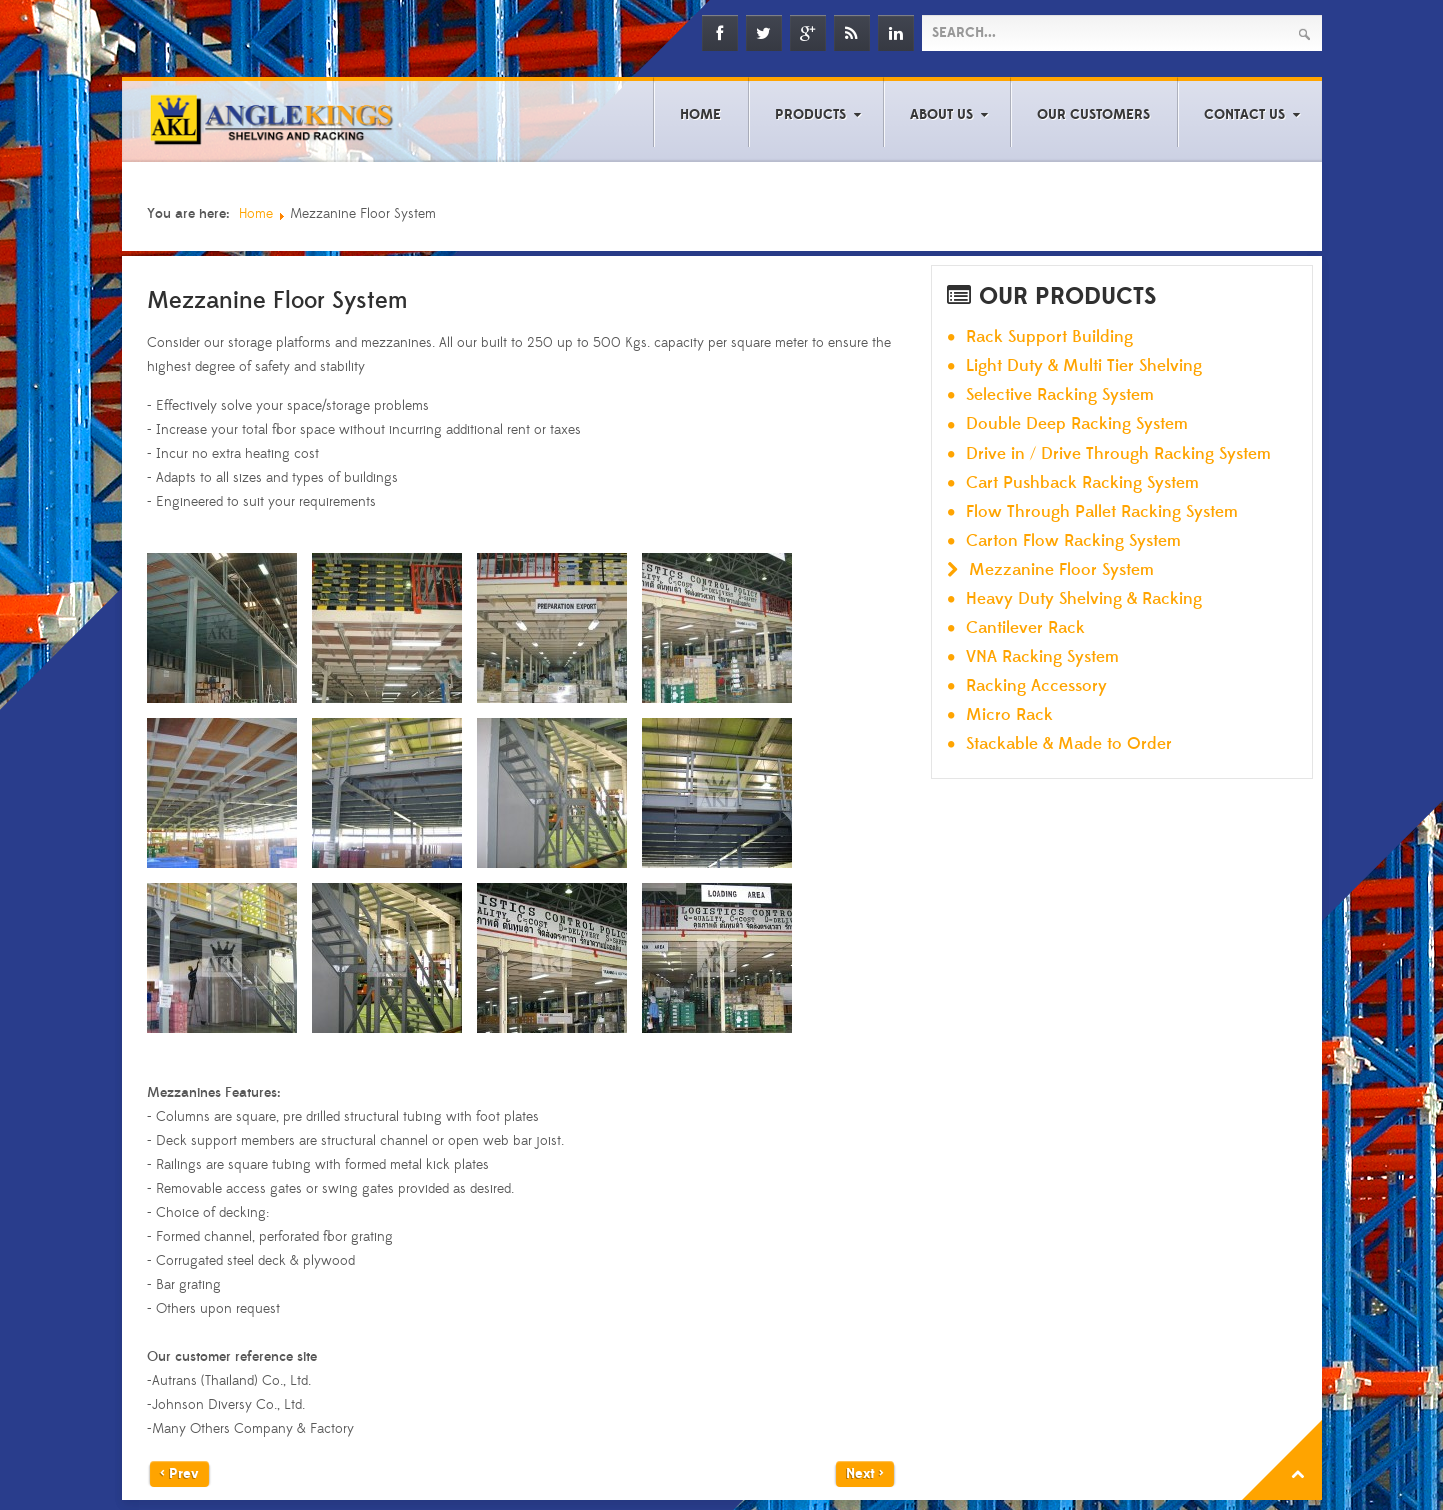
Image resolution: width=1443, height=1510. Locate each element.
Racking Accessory (1036, 686)
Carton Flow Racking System (1073, 541)
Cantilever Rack (1025, 628)
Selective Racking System (1060, 395)
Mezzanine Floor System (1061, 570)
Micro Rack (1009, 715)
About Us (941, 115)
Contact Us (1244, 115)
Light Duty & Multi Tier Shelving (1084, 366)
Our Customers (1093, 115)
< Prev (179, 1474)
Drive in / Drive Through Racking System (1118, 454)
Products (810, 115)
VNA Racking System (1042, 657)
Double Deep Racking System (1077, 424)
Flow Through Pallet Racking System (1102, 512)
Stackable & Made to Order (1069, 744)
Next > (865, 1474)
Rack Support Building (1049, 337)
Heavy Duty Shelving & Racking (1084, 599)
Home (700, 115)
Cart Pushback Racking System (1082, 483)
